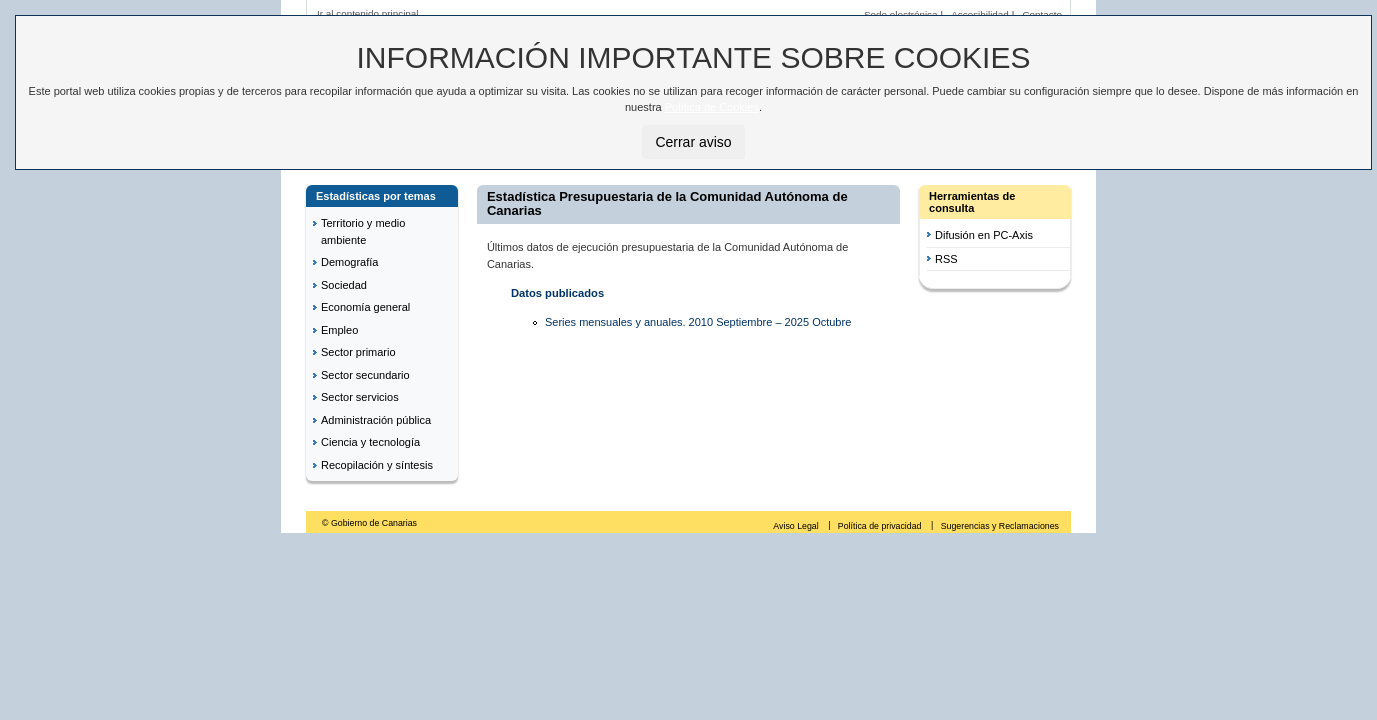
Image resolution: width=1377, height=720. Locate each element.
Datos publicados (557, 293)
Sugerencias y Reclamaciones (1000, 526)
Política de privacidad (881, 526)
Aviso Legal (797, 526)
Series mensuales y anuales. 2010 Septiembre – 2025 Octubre (698, 322)
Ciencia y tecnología (370, 442)
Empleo (339, 330)
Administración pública (376, 420)
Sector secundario (365, 375)
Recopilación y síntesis (377, 465)
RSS (946, 259)
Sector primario (358, 352)
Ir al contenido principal (368, 13)
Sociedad (344, 285)
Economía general (365, 307)
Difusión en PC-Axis (984, 235)
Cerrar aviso (693, 142)
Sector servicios (360, 397)
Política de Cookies (712, 107)
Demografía (349, 262)
